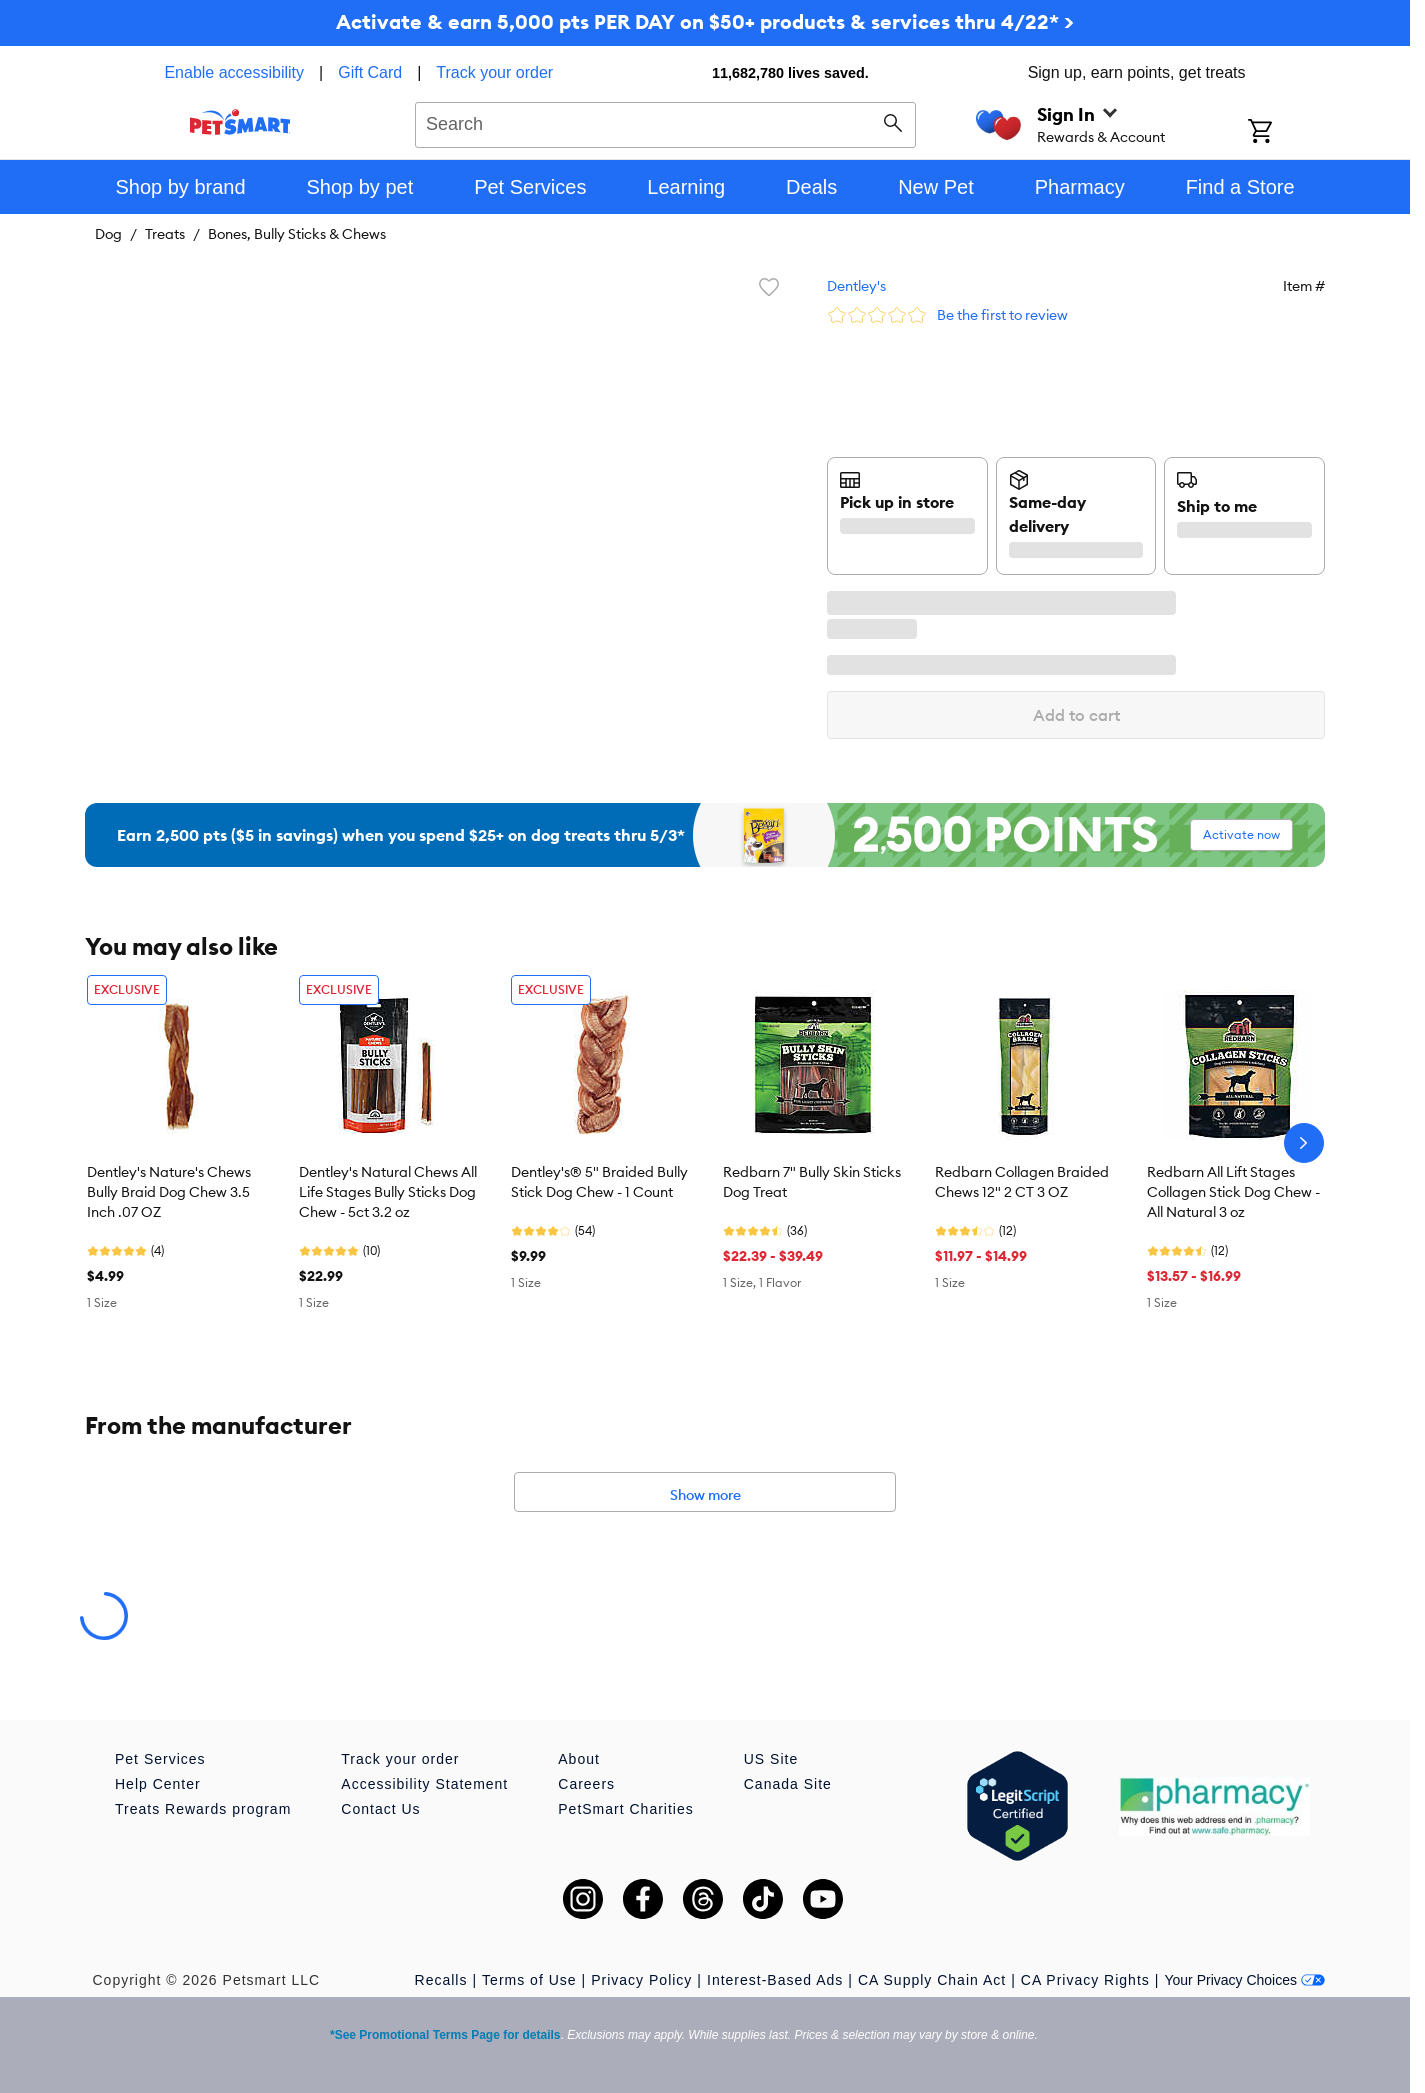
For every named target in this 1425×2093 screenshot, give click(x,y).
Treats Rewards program (203, 1809)
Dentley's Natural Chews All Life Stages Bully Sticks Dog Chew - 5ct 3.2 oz (388, 1192)
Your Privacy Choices (1244, 1980)
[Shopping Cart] (1286, 133)
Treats (165, 234)
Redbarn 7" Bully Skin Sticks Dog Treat (812, 1182)
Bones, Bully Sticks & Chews (297, 234)
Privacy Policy (641, 1980)
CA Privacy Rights (1085, 1980)
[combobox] (665, 122)
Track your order (494, 72)
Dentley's (856, 286)
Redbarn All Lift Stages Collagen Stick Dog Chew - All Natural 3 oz (1233, 1192)
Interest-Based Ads (775, 1980)
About (579, 1759)
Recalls (441, 1980)
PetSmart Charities (625, 1809)
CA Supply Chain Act (932, 1980)
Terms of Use (529, 1980)
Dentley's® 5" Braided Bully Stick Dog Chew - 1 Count (599, 1182)
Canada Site (788, 1784)
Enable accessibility (234, 72)
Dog (108, 234)
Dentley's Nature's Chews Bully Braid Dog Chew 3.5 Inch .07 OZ (169, 1192)
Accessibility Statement (424, 1784)
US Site (771, 1759)
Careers (586, 1784)
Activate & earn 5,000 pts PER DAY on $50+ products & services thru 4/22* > (705, 21)
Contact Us (380, 1809)
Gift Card (370, 72)
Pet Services (160, 1759)
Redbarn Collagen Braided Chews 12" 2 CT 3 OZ (1022, 1182)
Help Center (158, 1784)
